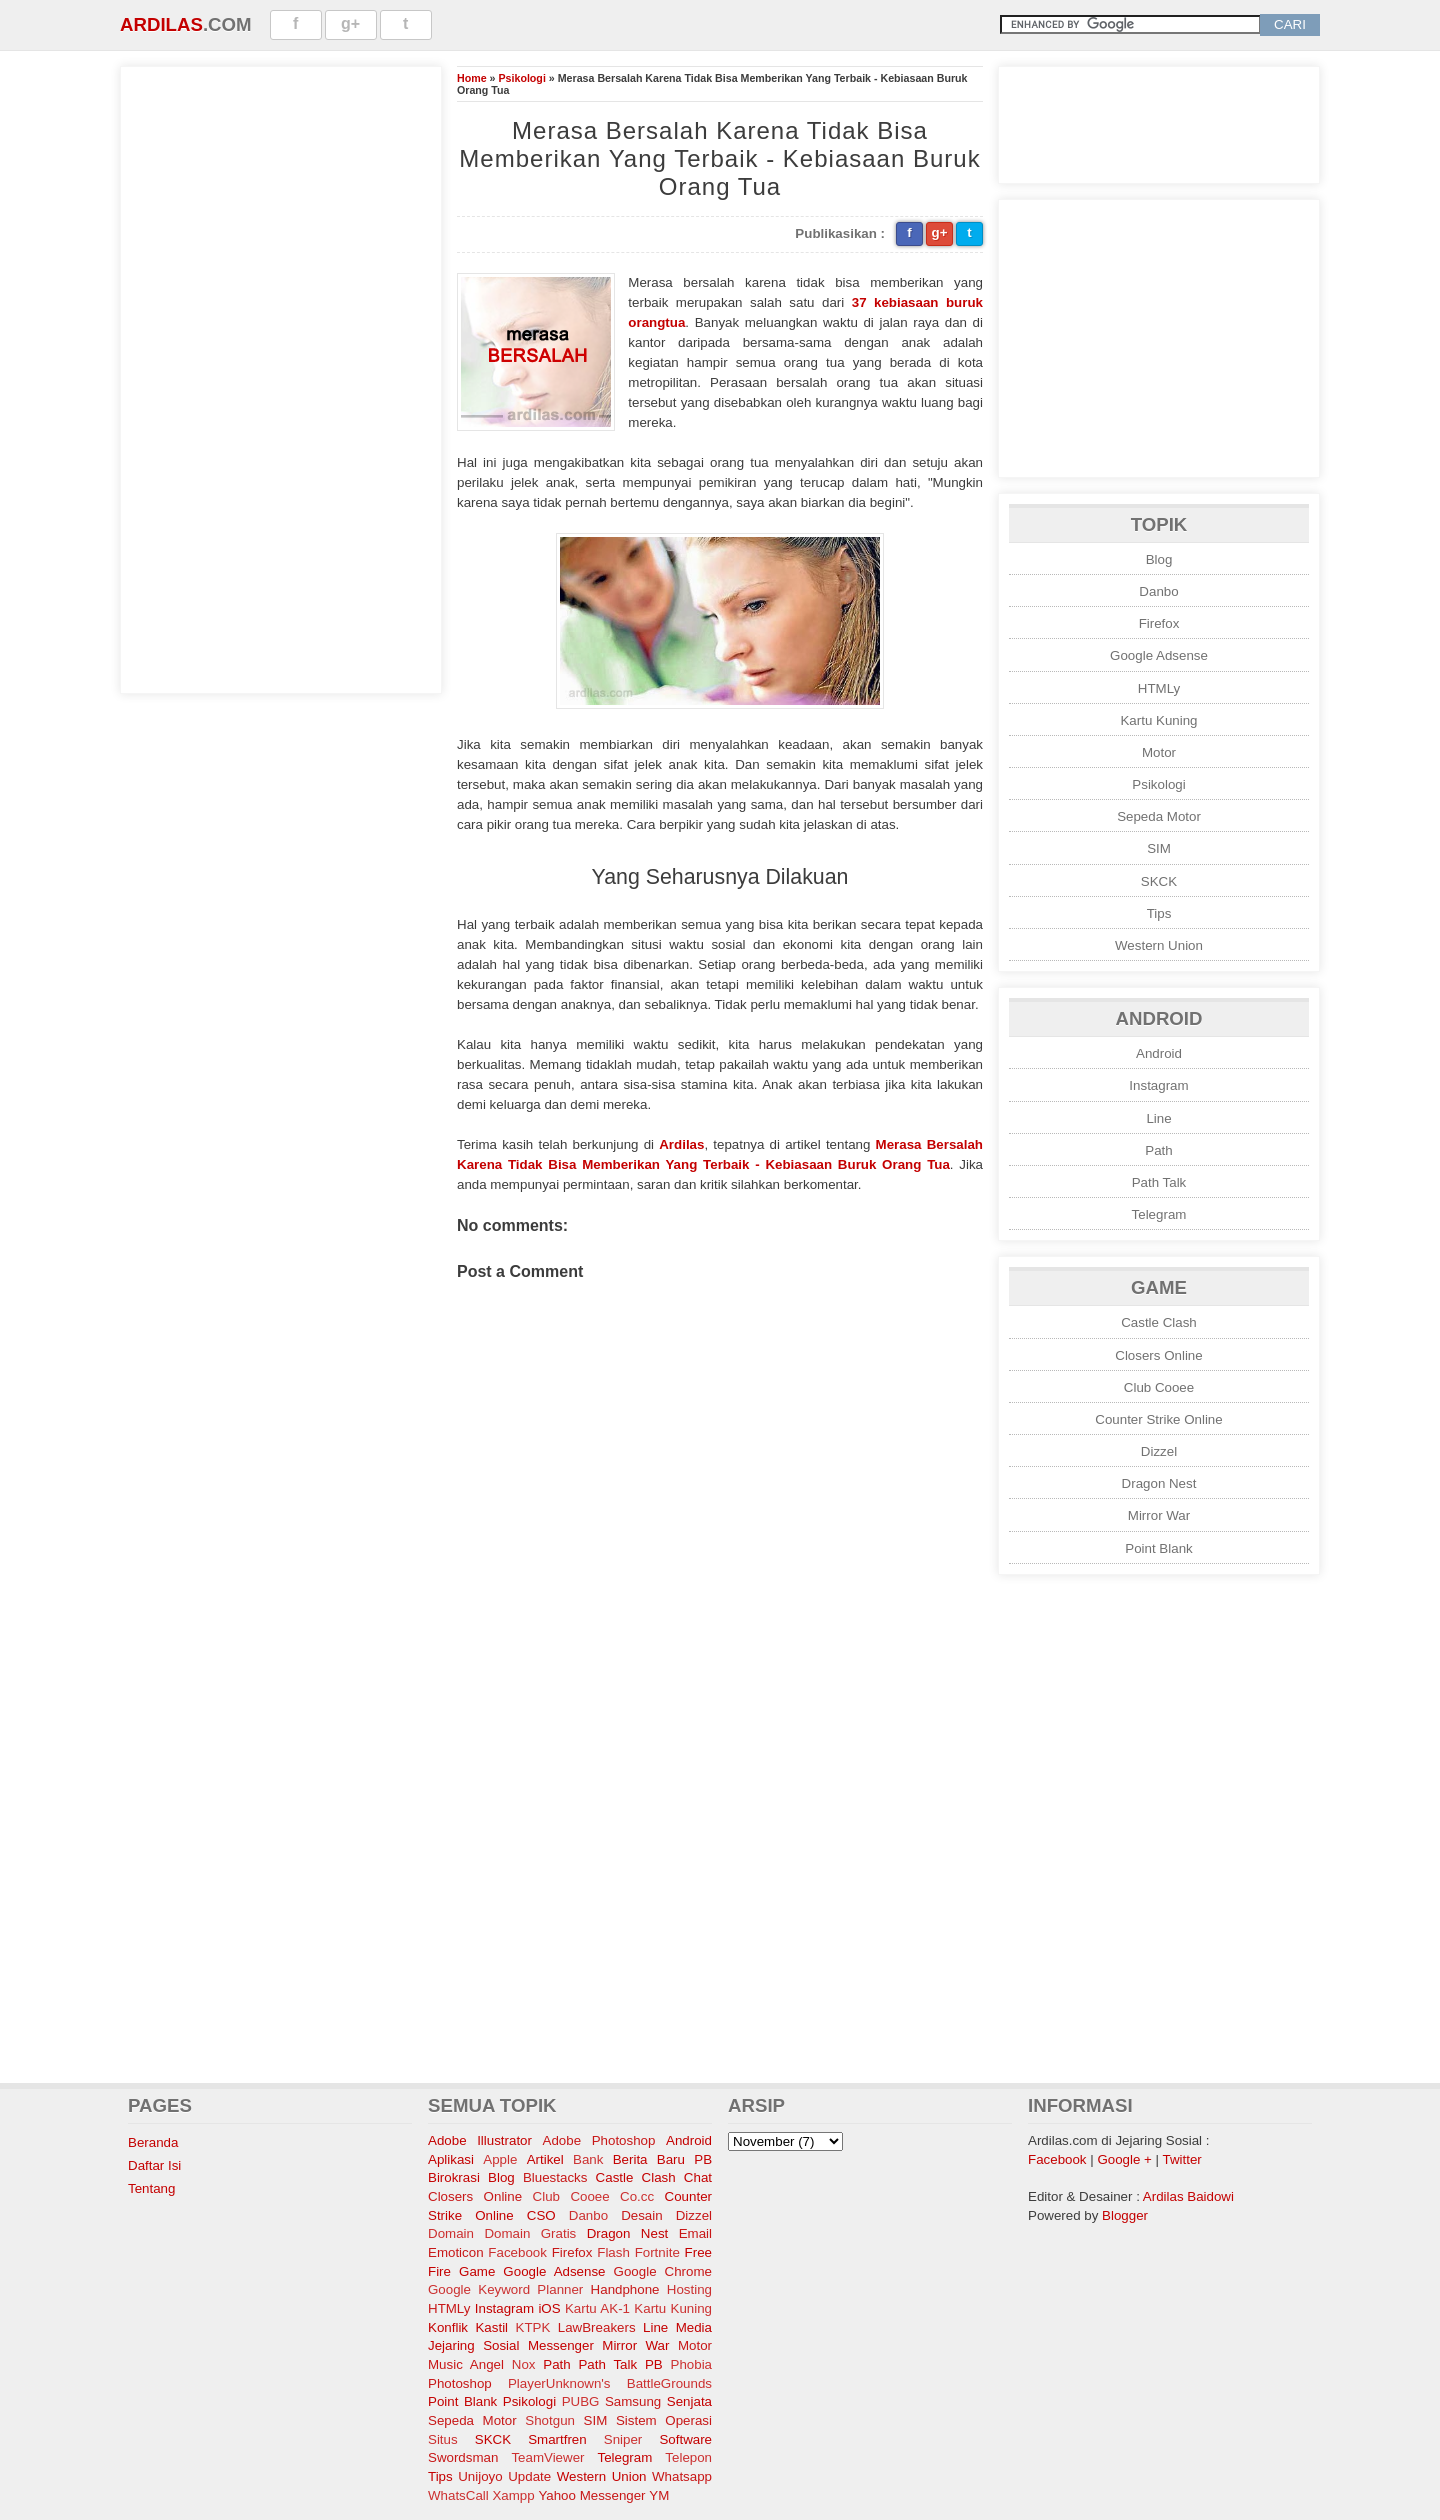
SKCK (1159, 881)
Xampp (513, 2495)
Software (685, 2439)
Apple (500, 2159)
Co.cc (637, 2196)
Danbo (1158, 591)
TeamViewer (547, 2457)
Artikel (545, 2159)
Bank (588, 2159)
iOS (549, 2308)
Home (472, 78)
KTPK (533, 2327)
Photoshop (460, 2383)
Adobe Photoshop (599, 2140)
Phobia (692, 2364)
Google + (1124, 2159)
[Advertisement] (281, 377)
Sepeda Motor (1159, 816)
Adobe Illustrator (480, 2140)
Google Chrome (663, 2271)
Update (529, 2476)
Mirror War (1159, 1515)
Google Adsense (1159, 655)
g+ (350, 23)
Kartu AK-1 (597, 2308)
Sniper (623, 2439)
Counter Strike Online (1158, 1419)
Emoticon (456, 2252)
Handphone (625, 2289)
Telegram (1159, 1214)
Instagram (1158, 1085)
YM (659, 2495)
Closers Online (1158, 1355)
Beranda (153, 2142)
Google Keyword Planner (505, 2289)
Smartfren (557, 2439)
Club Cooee (1159, 1387)
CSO (541, 2215)
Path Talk (1159, 1182)
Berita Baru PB (662, 2159)
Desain (642, 2215)
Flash (613, 2252)
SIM (1159, 848)
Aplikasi (451, 2159)
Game (477, 2271)
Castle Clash (1159, 1322)
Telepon (688, 2457)
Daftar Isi (154, 2165)
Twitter (1182, 2159)
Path (1158, 1150)
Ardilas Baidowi (1188, 2196)
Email (695, 2233)
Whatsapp (682, 2476)
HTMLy (1159, 688)
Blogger (1125, 2215)
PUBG (581, 2401)
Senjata (689, 2401)
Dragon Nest (1159, 1483)
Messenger (561, 2345)
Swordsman (463, 2457)
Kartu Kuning (1158, 720)
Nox (524, 2364)
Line (1158, 1118)
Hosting (689, 2289)
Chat (698, 2177)
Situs (443, 2439)
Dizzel (1159, 1451)
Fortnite (657, 2252)
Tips (1159, 913)
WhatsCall (458, 2495)
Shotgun (550, 2420)
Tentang (151, 2188)
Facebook (517, 2252)
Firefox (1159, 623)
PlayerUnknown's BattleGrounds (610, 2383)
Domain (451, 2233)
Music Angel (466, 2364)
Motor (1159, 752)
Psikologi (521, 78)
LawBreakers (597, 2327)
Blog (1159, 559)
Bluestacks (555, 2177)
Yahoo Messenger (591, 2495)
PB (654, 2364)
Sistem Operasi (664, 2420)
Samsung (633, 2401)
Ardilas (161, 24)
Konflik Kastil (468, 2327)
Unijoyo (480, 2476)
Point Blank (1158, 1548)
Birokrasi (454, 2177)
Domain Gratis (530, 2233)
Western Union (1159, 945)
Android (1159, 1053)
